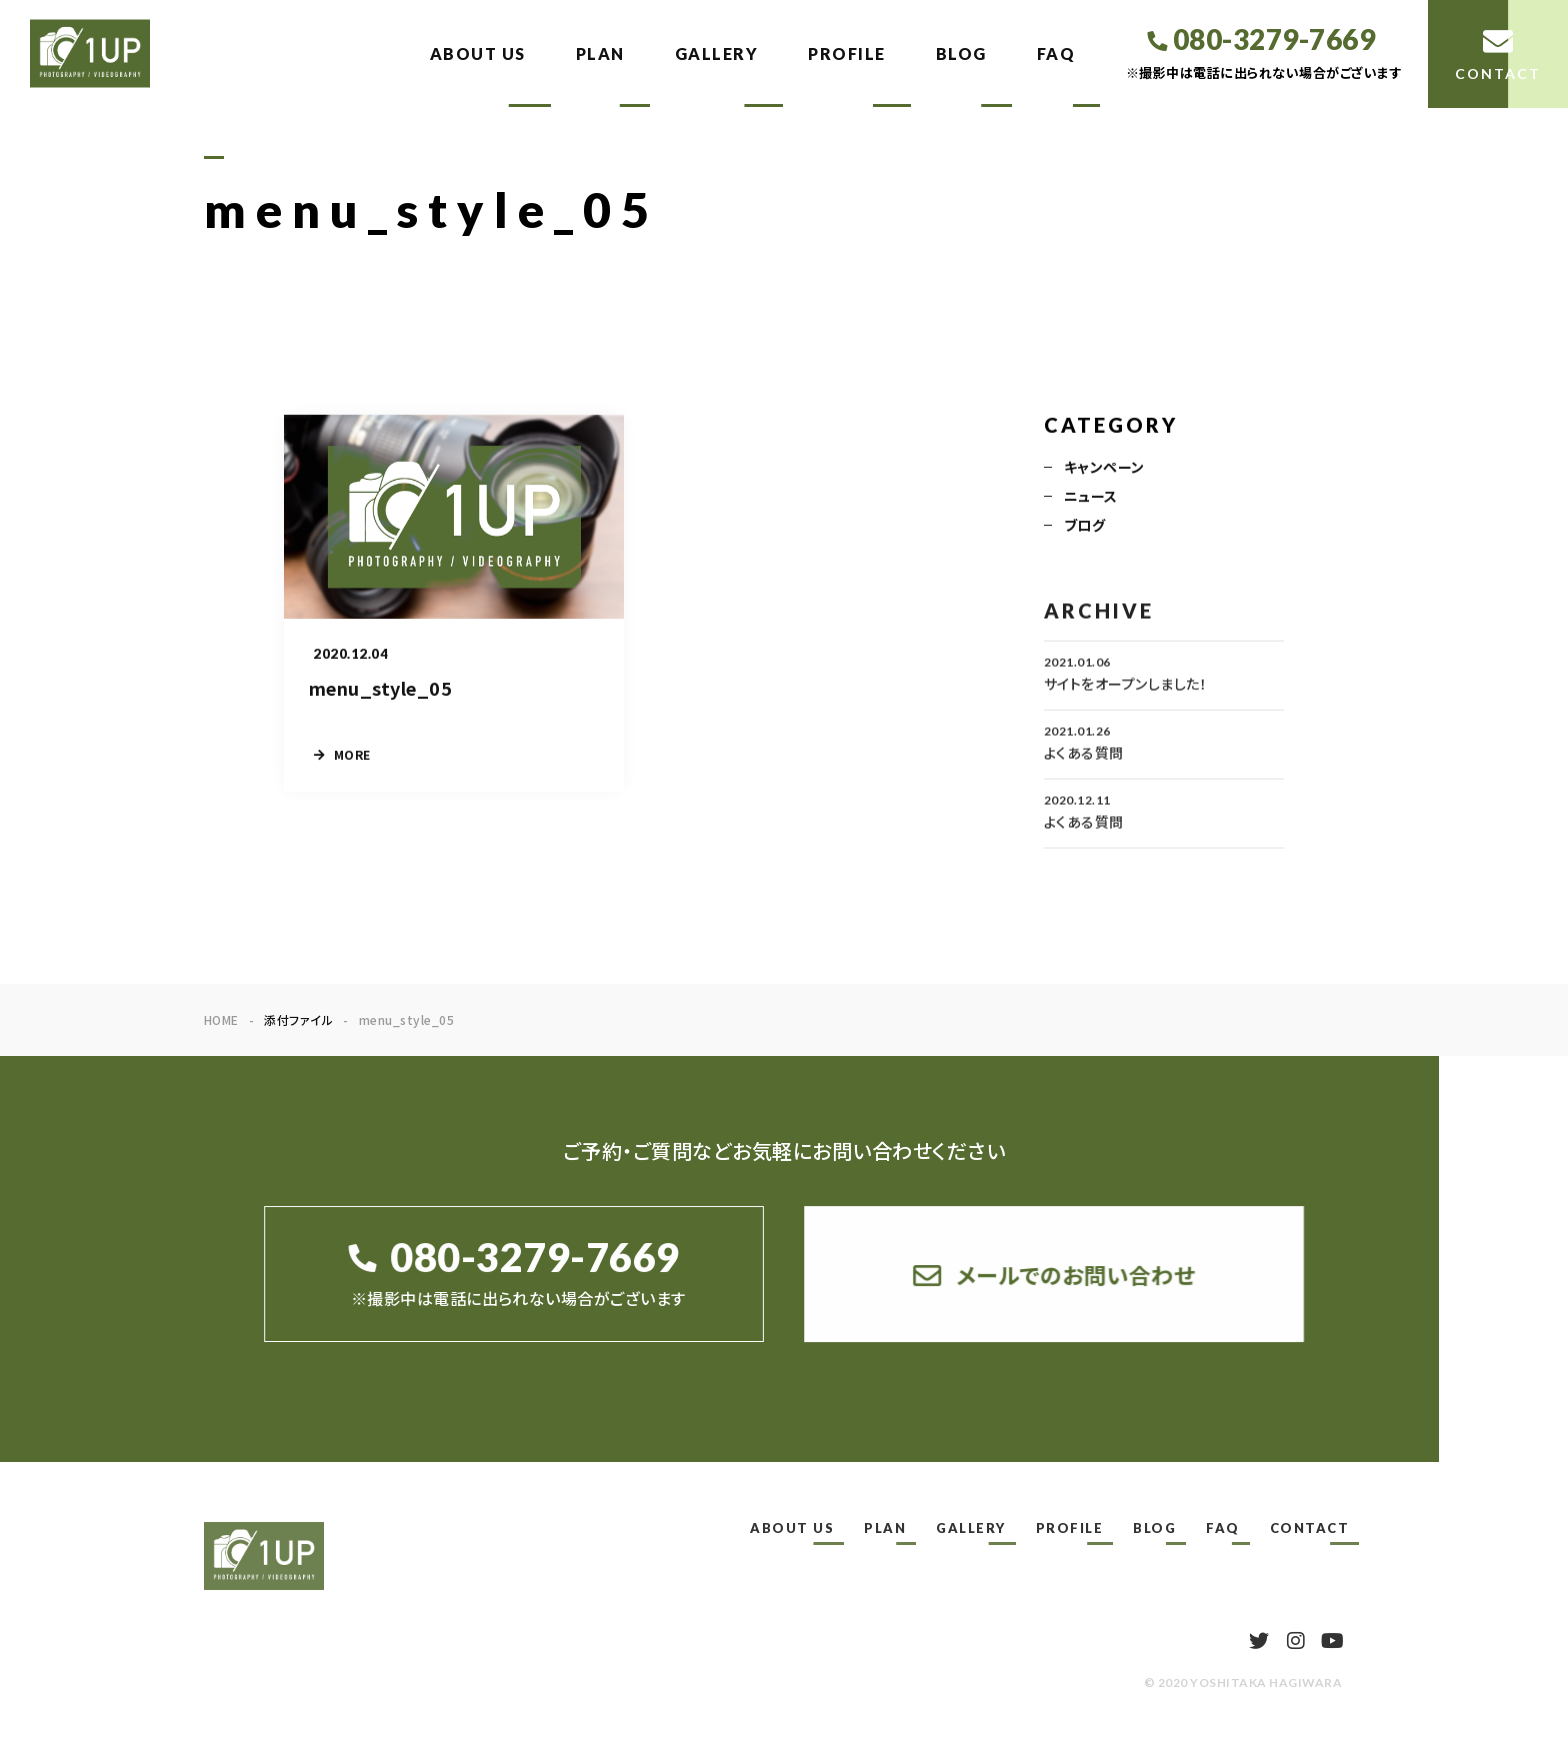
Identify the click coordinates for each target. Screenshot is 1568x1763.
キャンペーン (1104, 469)
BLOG (961, 53)
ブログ (1084, 527)
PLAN (600, 53)
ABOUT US (478, 53)
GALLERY (717, 53)
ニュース (1091, 498)
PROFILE (847, 53)
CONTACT (1310, 1528)
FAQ (1056, 53)
